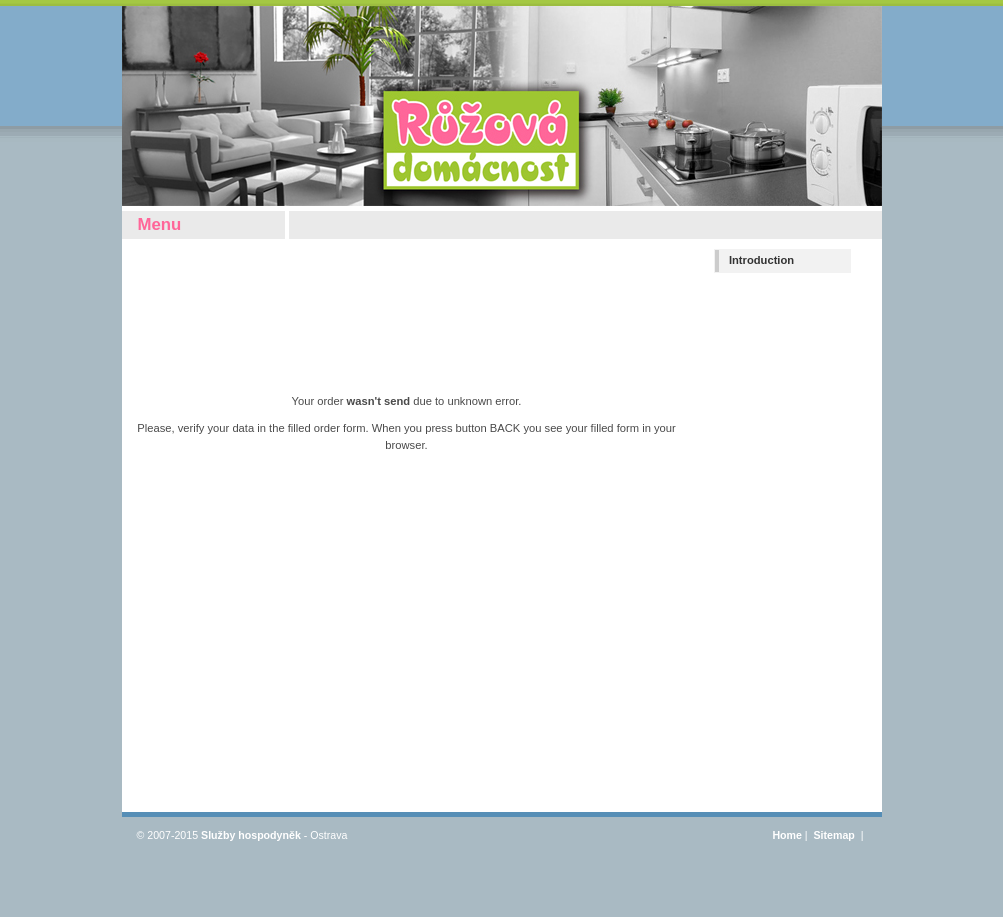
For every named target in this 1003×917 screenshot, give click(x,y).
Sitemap (836, 835)
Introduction (761, 260)
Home (787, 835)
